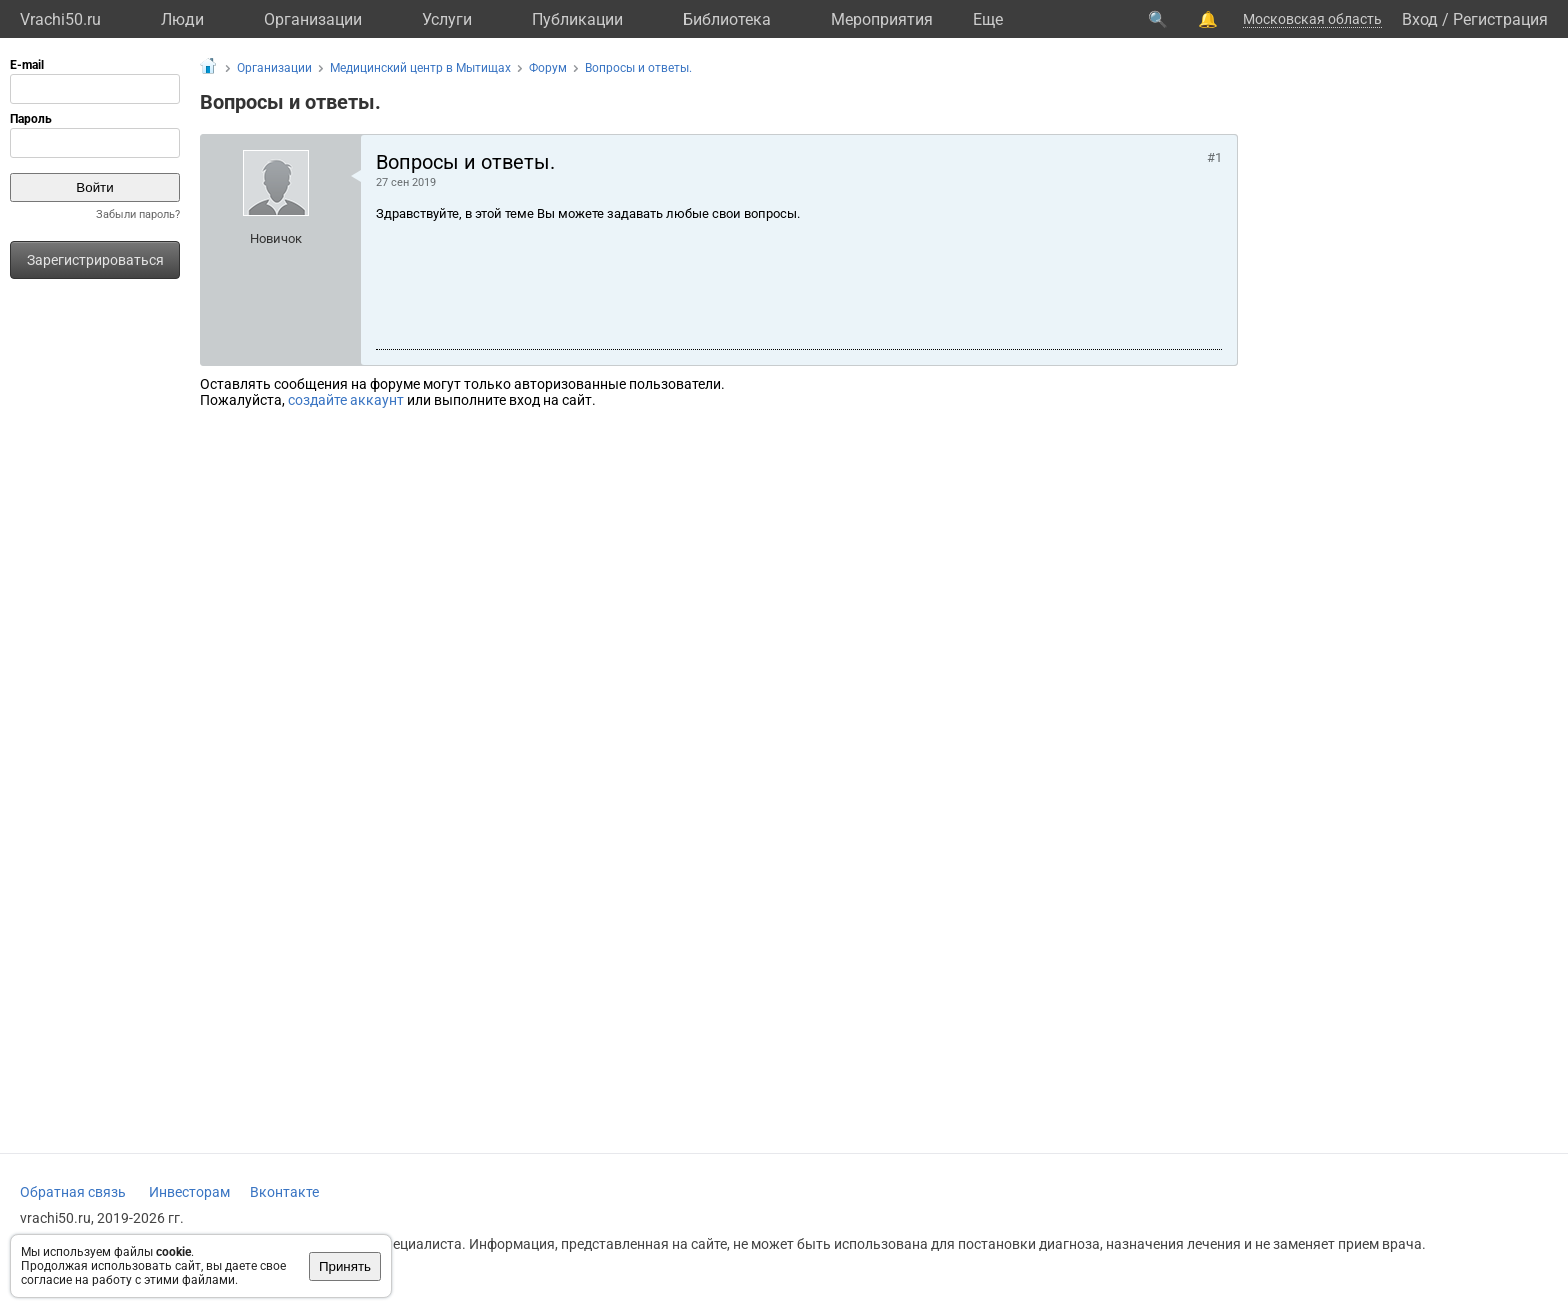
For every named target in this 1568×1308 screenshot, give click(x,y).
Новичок (276, 238)
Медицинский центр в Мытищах (420, 68)
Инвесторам (189, 1192)
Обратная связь (73, 1192)
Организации (313, 19)
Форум (548, 68)
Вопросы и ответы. (638, 68)
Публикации (577, 19)
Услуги (447, 19)
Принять (345, 1266)
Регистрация (1500, 19)
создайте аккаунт (346, 400)
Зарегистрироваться (95, 260)
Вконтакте (284, 1192)
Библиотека (727, 19)
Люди (182, 19)
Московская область (1312, 19)
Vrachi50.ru (60, 19)
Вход (1420, 19)
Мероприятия (882, 19)
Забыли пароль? (138, 214)
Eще (988, 19)
